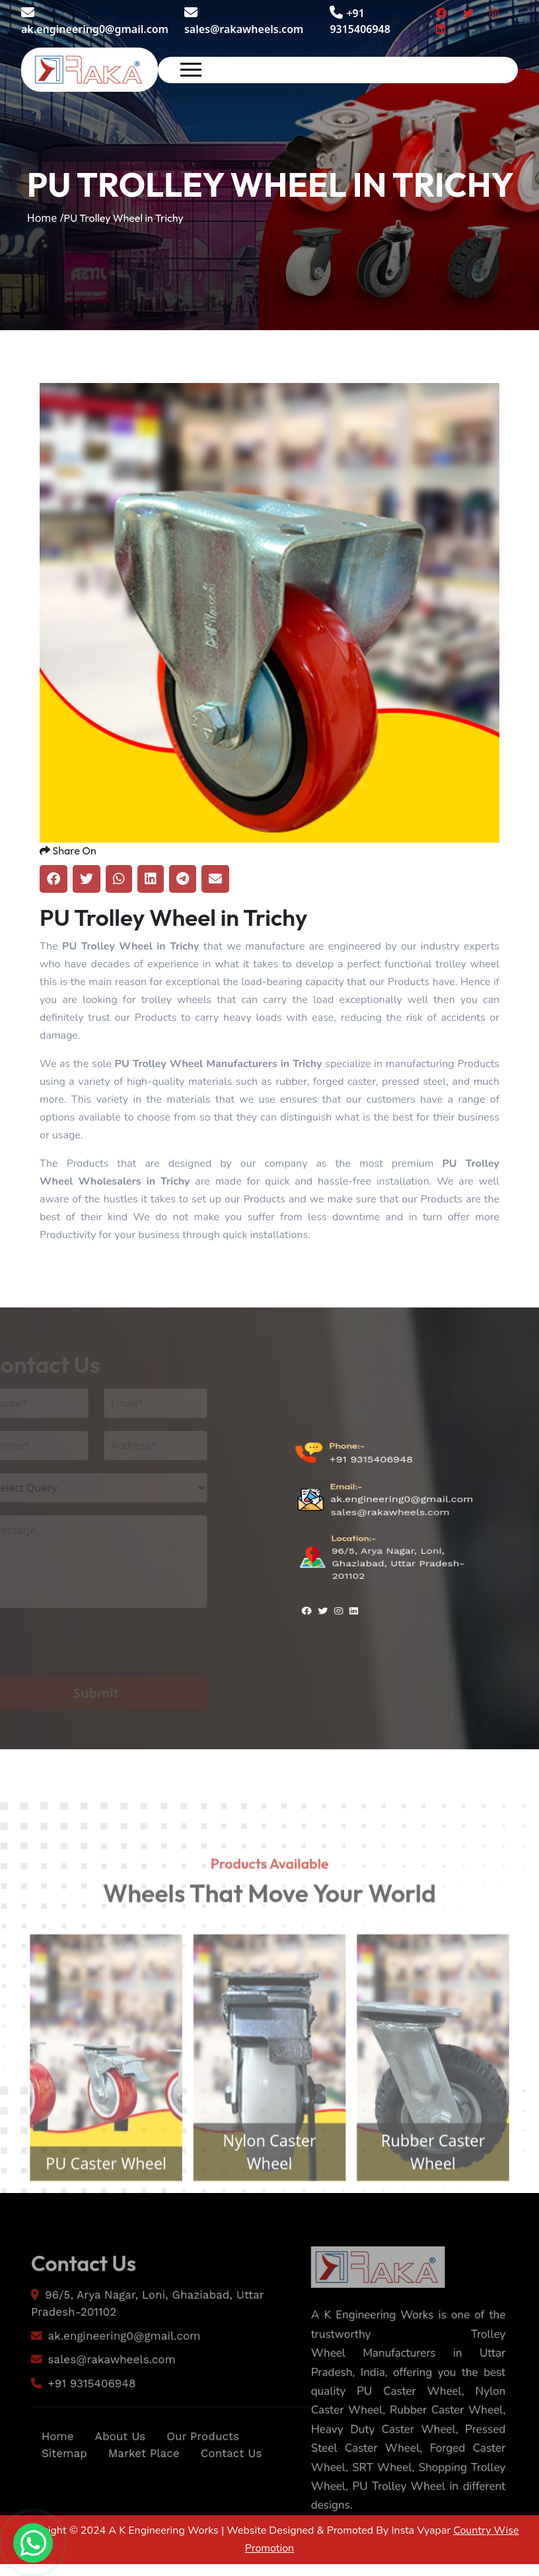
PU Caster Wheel (91, 2206)
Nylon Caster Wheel (269, 2194)
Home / (45, 218)
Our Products (206, 2475)
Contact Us (236, 2493)
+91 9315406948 (370, 1488)
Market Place (141, 2493)
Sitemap (54, 2493)
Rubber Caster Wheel (448, 2194)
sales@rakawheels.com (243, 21)
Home (47, 2475)
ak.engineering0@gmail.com (94, 21)
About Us (115, 2475)
